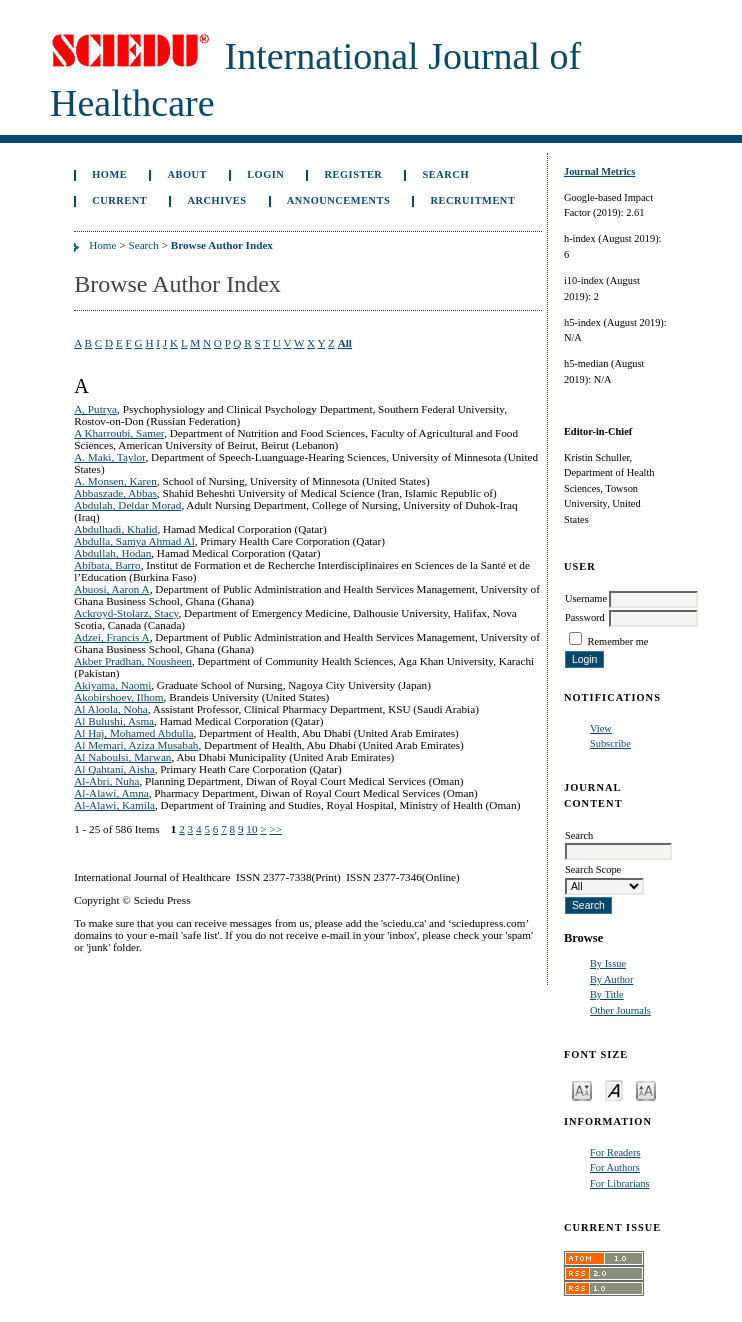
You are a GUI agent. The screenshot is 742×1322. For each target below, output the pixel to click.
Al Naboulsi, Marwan (122, 757)
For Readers (615, 1152)
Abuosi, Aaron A (112, 589)
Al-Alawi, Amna (111, 793)
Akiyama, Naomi (112, 685)
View (601, 728)
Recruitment (473, 200)
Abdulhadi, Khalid (115, 529)
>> (275, 829)
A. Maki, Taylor (109, 457)
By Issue (608, 963)
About (187, 174)
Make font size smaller (582, 1089)
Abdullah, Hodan (112, 553)
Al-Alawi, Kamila (114, 805)
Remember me (618, 641)
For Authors (615, 1167)
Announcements (339, 200)
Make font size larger (646, 1089)
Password (585, 617)
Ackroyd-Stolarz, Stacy (126, 613)
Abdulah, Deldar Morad (127, 505)
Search (446, 174)
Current (119, 200)
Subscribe (610, 743)
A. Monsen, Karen (115, 481)
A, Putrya (95, 409)
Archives (216, 200)
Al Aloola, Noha (111, 709)
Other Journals (620, 1010)
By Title (607, 994)
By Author (612, 979)
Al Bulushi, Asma (114, 721)
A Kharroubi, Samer (119, 433)
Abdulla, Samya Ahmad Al (134, 541)
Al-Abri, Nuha (106, 781)
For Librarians (620, 1183)
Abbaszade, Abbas (115, 493)
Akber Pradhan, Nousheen (133, 661)
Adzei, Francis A (112, 637)
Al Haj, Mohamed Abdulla (133, 733)
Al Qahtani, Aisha (114, 769)
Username (586, 598)
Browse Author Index (222, 245)
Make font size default (614, 1089)
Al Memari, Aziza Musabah (136, 745)
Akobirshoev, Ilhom (118, 697)
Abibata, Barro (107, 565)
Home (109, 174)
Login (265, 174)
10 (251, 829)
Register (354, 174)
